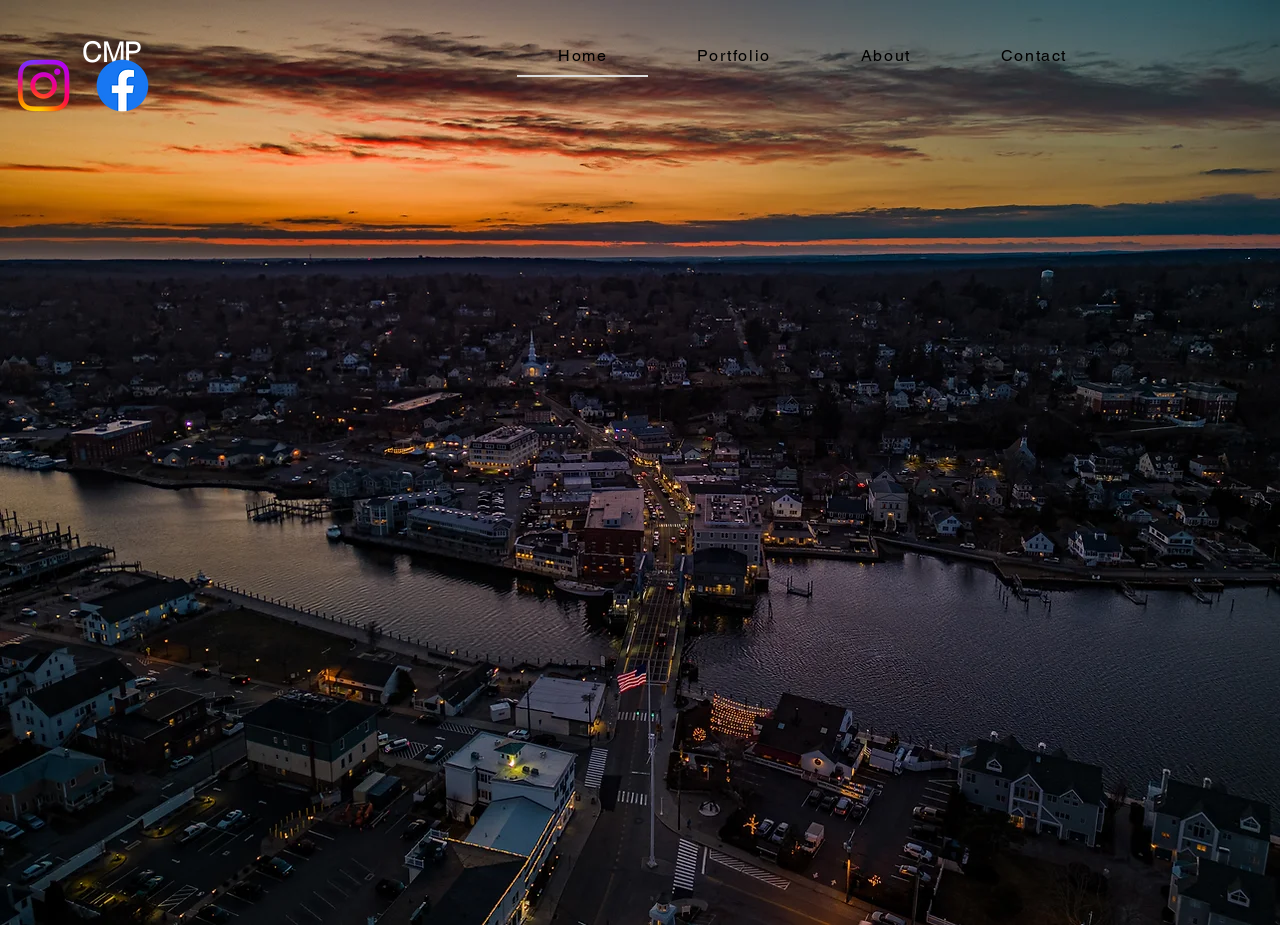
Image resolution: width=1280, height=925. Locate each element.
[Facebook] (122, 85)
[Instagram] (43, 85)
